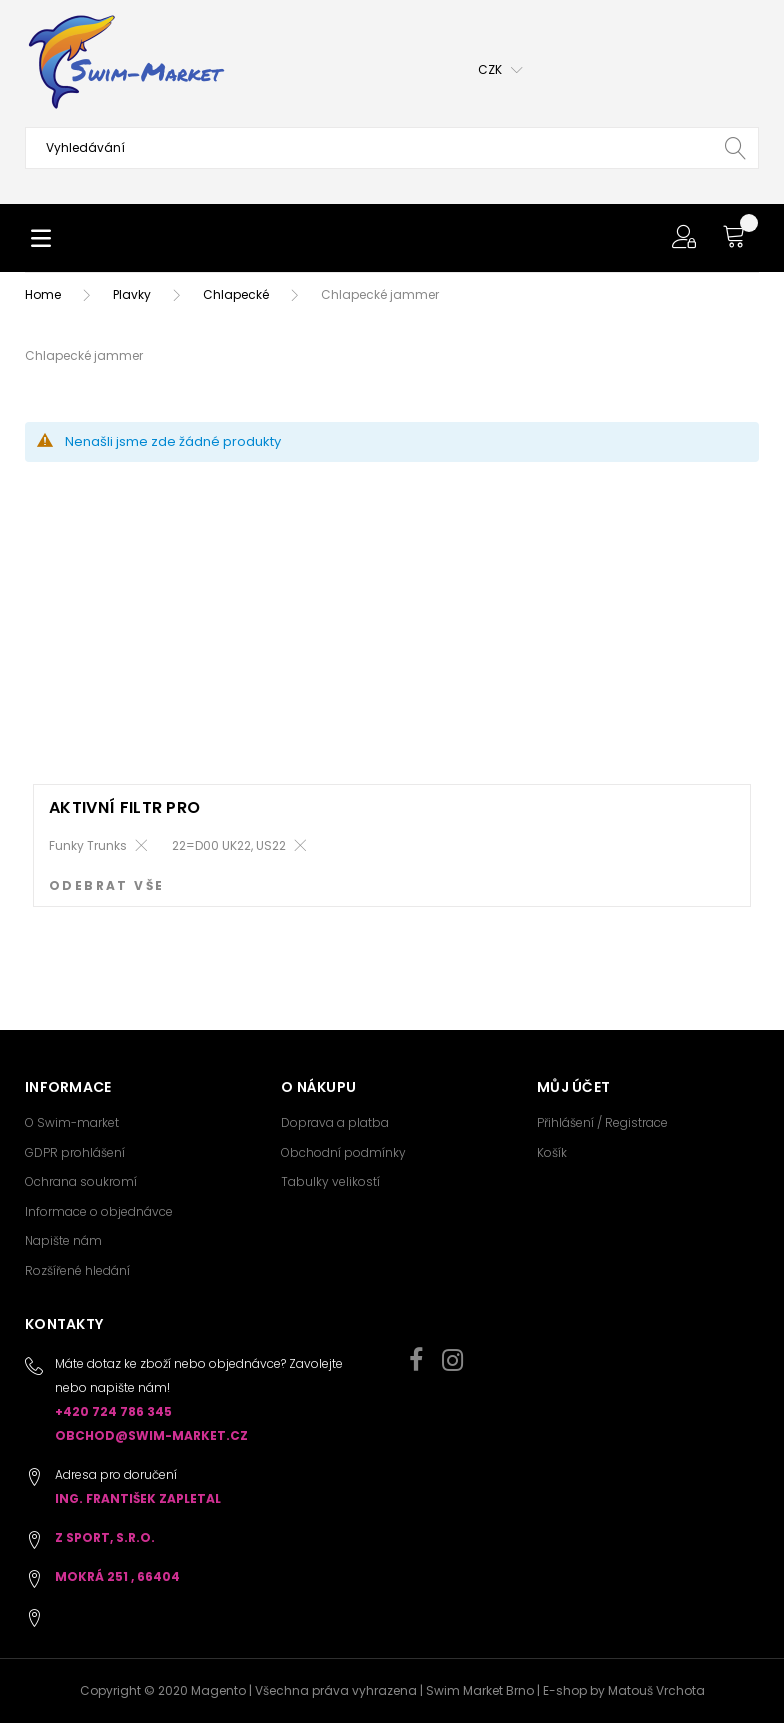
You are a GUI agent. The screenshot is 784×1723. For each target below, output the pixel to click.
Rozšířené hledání (77, 1270)
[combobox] (392, 148)
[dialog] (392, 864)
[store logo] (125, 62)
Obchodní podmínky (343, 1152)
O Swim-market (72, 1122)
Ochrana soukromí (81, 1181)
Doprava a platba (335, 1122)
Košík (552, 1152)
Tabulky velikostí (330, 1181)
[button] (500, 70)
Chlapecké (236, 294)
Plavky (133, 294)
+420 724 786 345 (113, 1411)
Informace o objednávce (99, 1211)
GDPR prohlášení (75, 1152)
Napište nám (63, 1240)
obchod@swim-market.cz (151, 1435)
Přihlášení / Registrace (602, 1122)
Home (43, 294)
